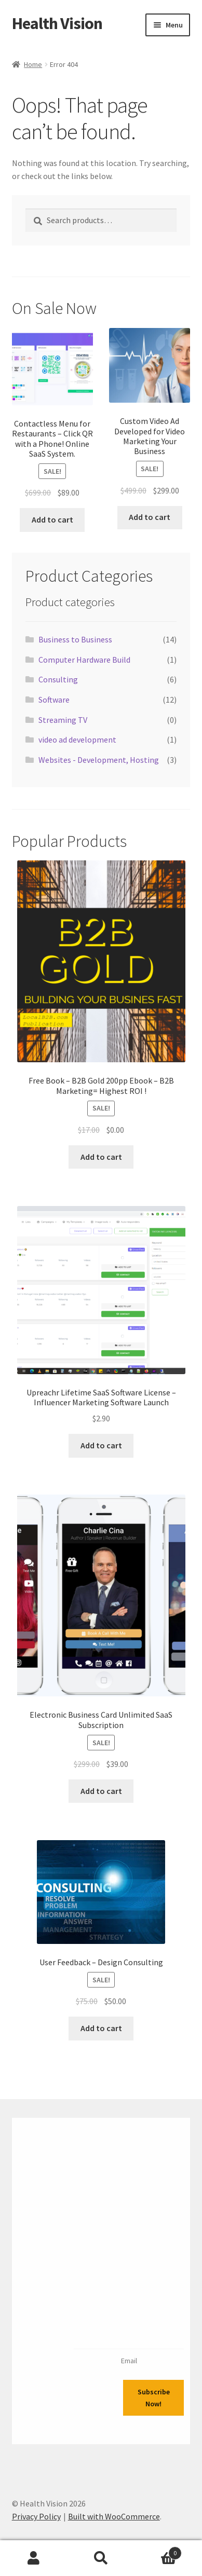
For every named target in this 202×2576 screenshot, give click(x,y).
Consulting (58, 679)
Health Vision (57, 23)
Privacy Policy (36, 2516)
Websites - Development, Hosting (98, 760)
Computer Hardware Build (84, 659)
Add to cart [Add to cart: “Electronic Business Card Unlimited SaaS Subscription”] (101, 1791)
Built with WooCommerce (114, 2516)
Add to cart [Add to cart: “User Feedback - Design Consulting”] (101, 2028)
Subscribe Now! (154, 2397)
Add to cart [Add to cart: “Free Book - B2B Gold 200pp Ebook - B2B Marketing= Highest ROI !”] (101, 1157)
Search (101, 2558)
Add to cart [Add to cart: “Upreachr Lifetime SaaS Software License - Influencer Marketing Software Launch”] (101, 1445)
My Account (34, 2558)
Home (33, 64)
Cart (158, 2551)
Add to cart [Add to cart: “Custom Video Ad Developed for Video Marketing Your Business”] (149, 517)
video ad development (77, 739)
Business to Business (75, 639)
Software (54, 699)
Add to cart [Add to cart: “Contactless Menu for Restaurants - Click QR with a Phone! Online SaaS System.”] (52, 519)
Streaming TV (62, 720)
